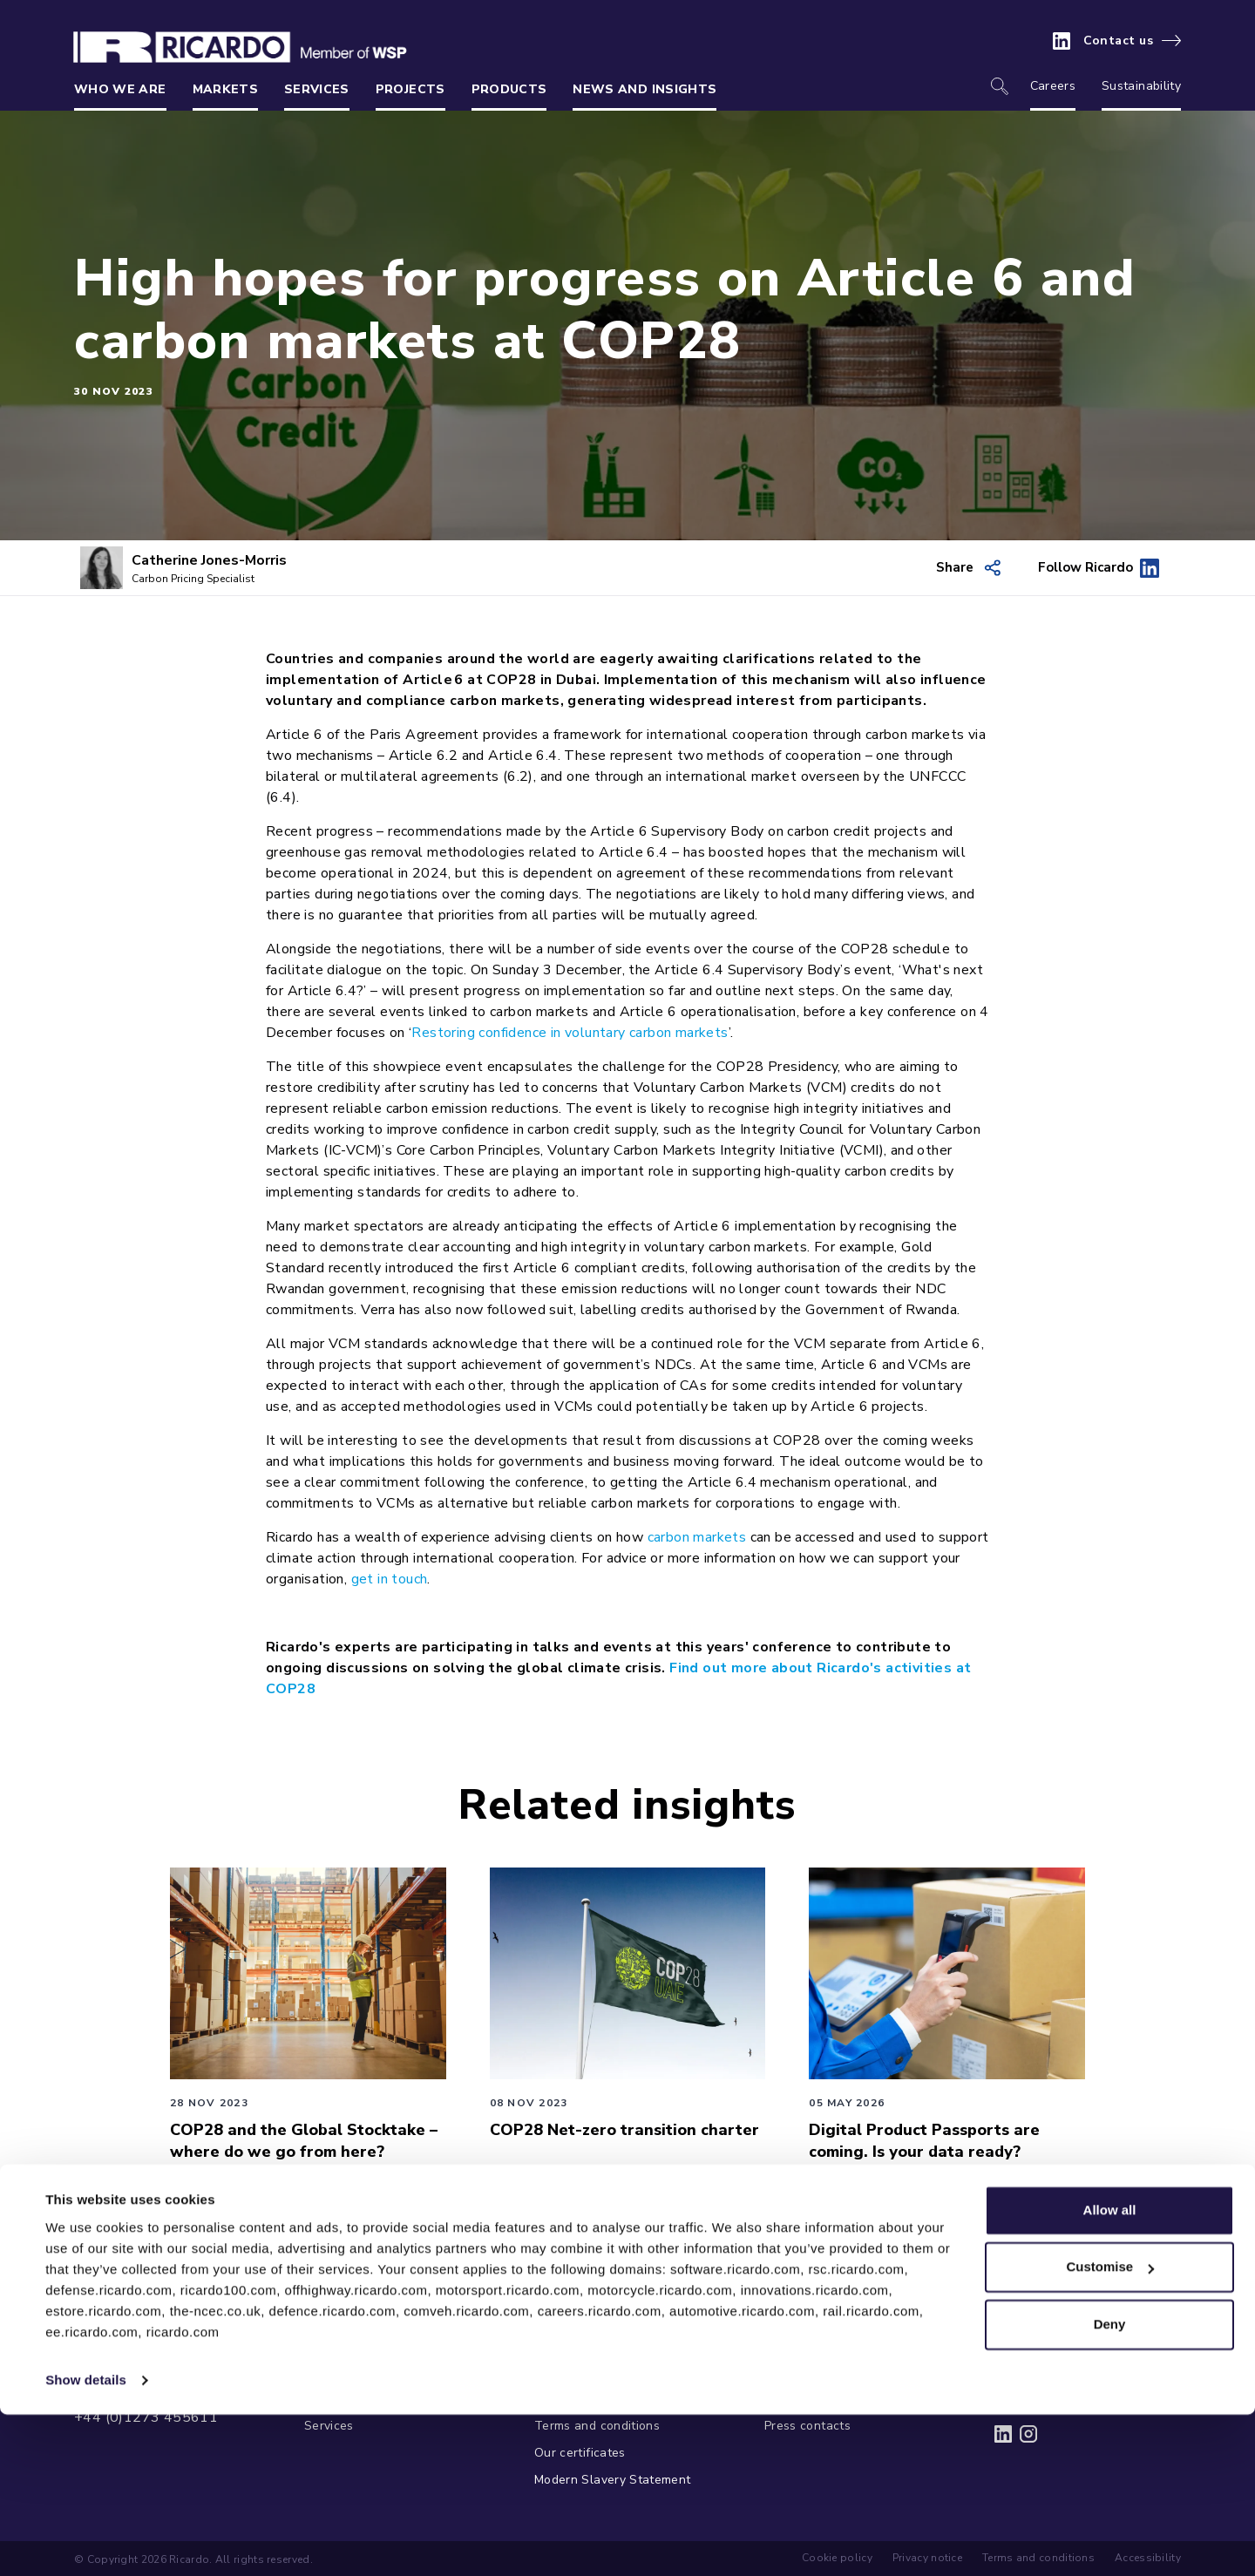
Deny (1110, 2485)
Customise (1110, 2428)
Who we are (120, 89)
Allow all (1109, 2371)
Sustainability (1141, 86)
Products (509, 89)
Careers (1052, 86)
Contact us (1118, 41)
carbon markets (697, 1537)
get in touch (389, 1579)
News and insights (644, 89)
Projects (410, 89)
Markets (225, 89)
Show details (85, 2541)
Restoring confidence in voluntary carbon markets (569, 1032)
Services (316, 89)
